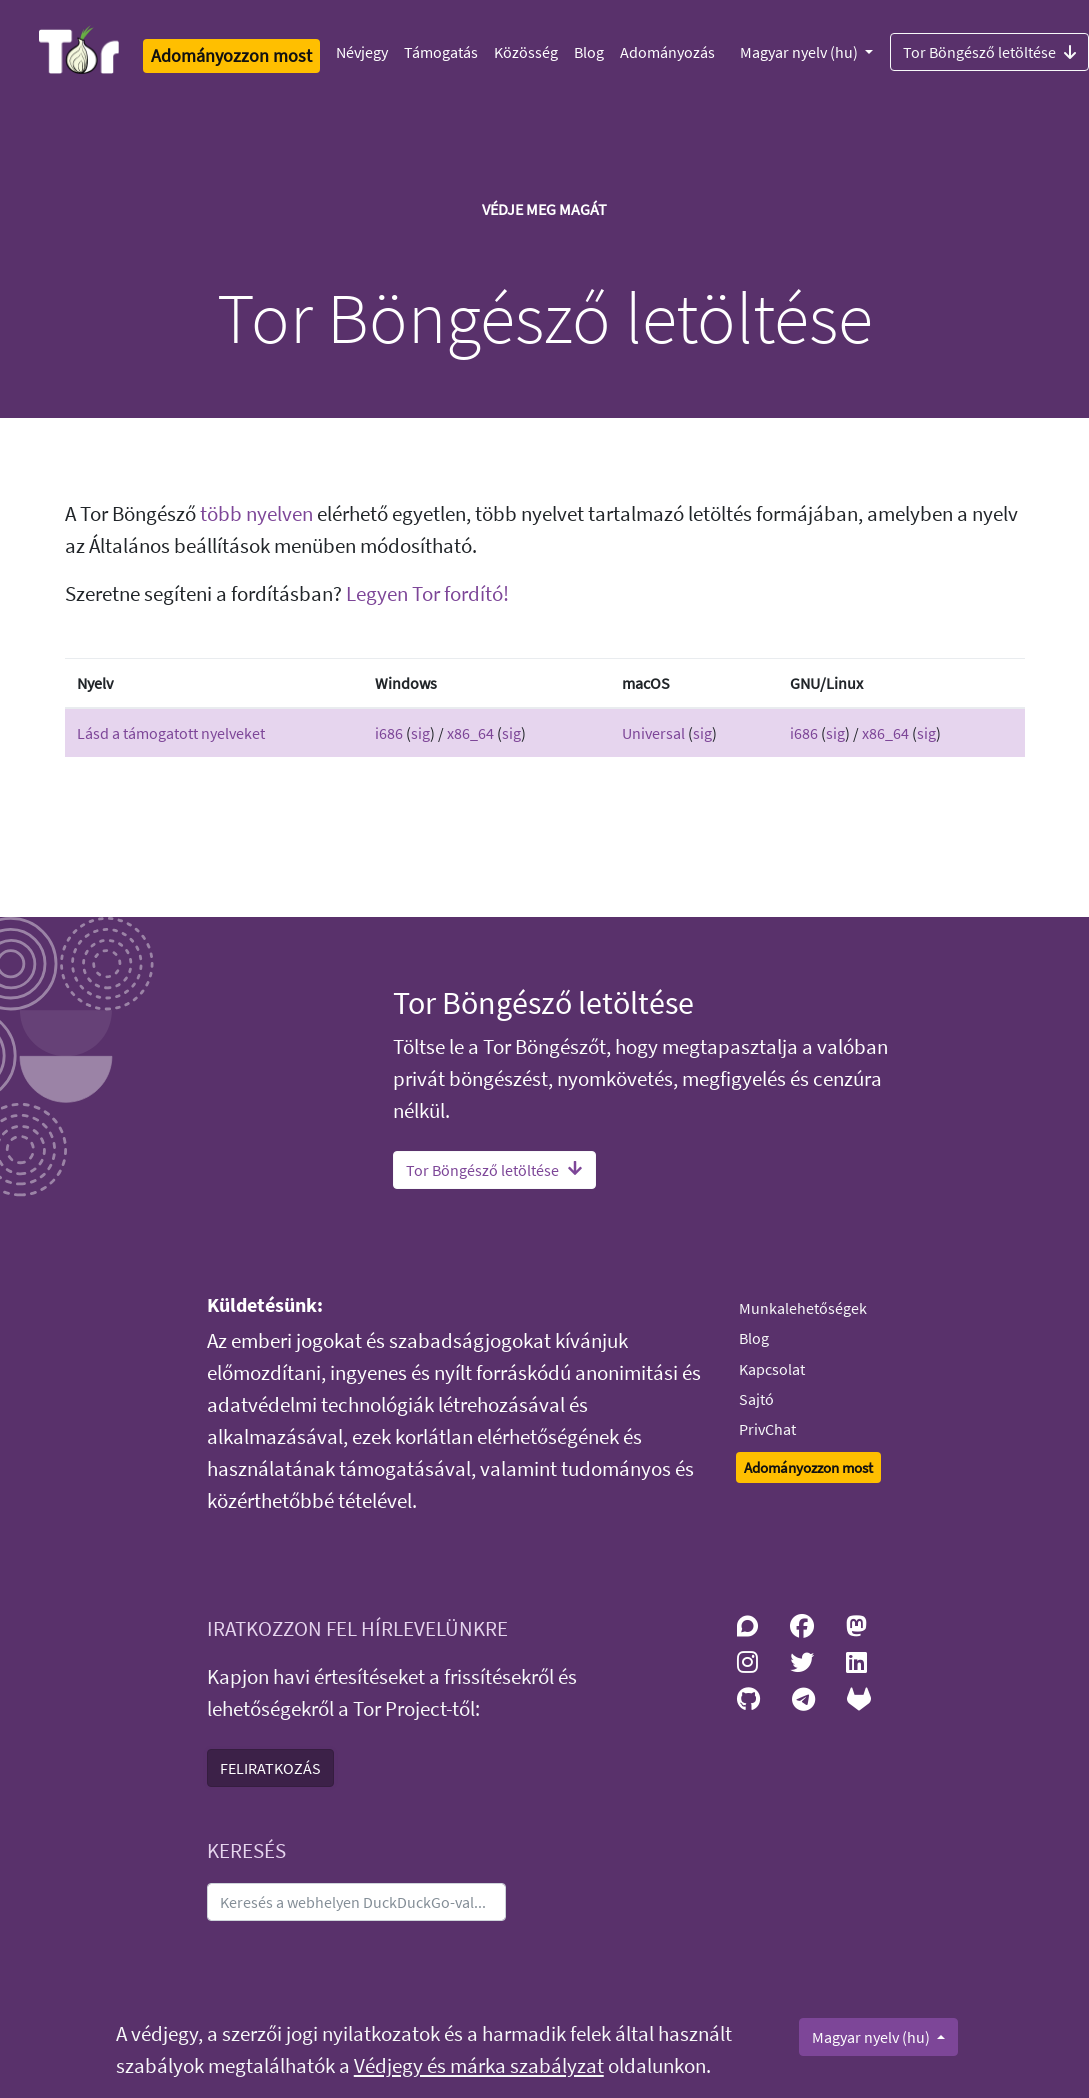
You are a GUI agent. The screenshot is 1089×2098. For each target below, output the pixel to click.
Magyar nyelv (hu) (800, 52)
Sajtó (756, 1399)
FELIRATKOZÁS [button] (270, 1768)
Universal (653, 733)
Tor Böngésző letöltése (494, 1170)
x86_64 (470, 733)
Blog (589, 52)
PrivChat (767, 1429)
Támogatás (441, 52)
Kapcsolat (772, 1369)
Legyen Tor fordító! (427, 594)
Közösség (526, 52)
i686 (389, 733)
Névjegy (362, 52)
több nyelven (256, 514)
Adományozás (667, 52)
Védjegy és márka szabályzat (479, 2066)
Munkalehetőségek (803, 1308)
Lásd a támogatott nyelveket (171, 733)
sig (420, 733)
